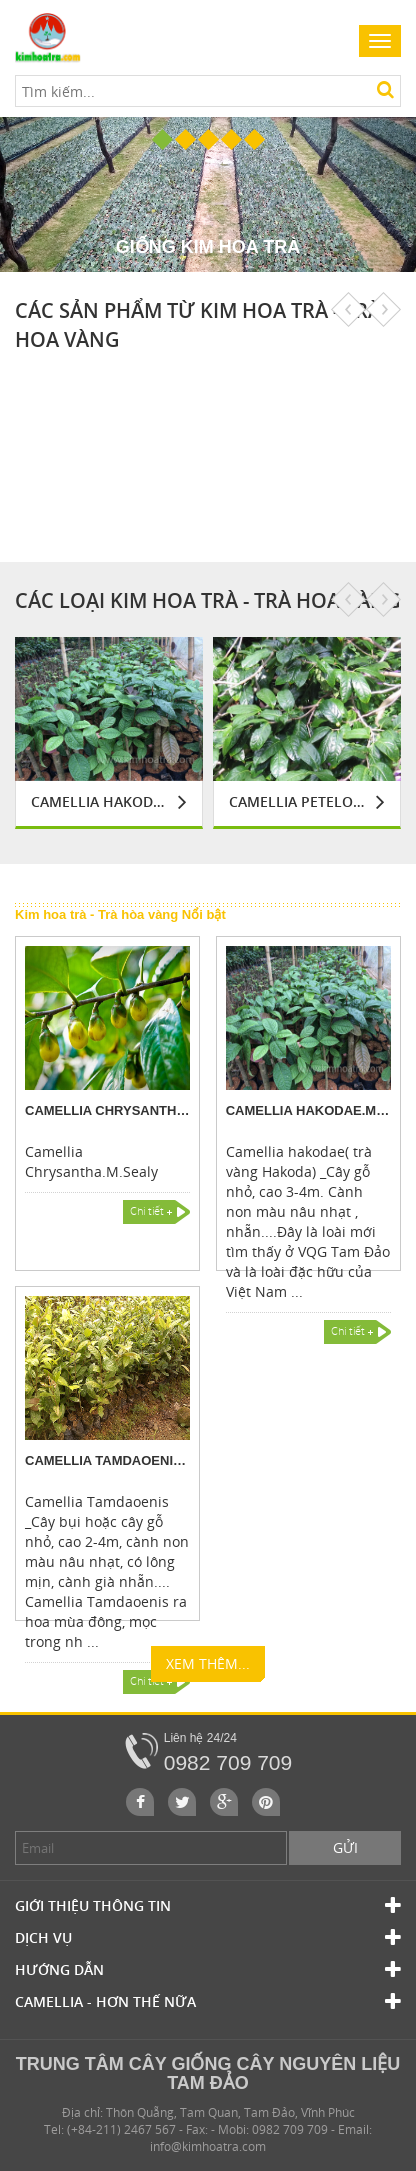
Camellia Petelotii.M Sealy (297, 801)
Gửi (345, 1847)
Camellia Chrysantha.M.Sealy (107, 1110)
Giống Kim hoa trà (208, 247)
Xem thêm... (208, 1668)
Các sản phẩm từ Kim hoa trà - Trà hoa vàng (198, 325)
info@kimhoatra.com (208, 2146)
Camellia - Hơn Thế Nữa (208, 2002)
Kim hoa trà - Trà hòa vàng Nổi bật (120, 914)
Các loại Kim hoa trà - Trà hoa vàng (208, 600)
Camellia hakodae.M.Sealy (99, 801)
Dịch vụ (208, 1938)
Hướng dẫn (208, 1970)
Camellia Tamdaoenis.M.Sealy (107, 1460)
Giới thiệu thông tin (208, 1906)
